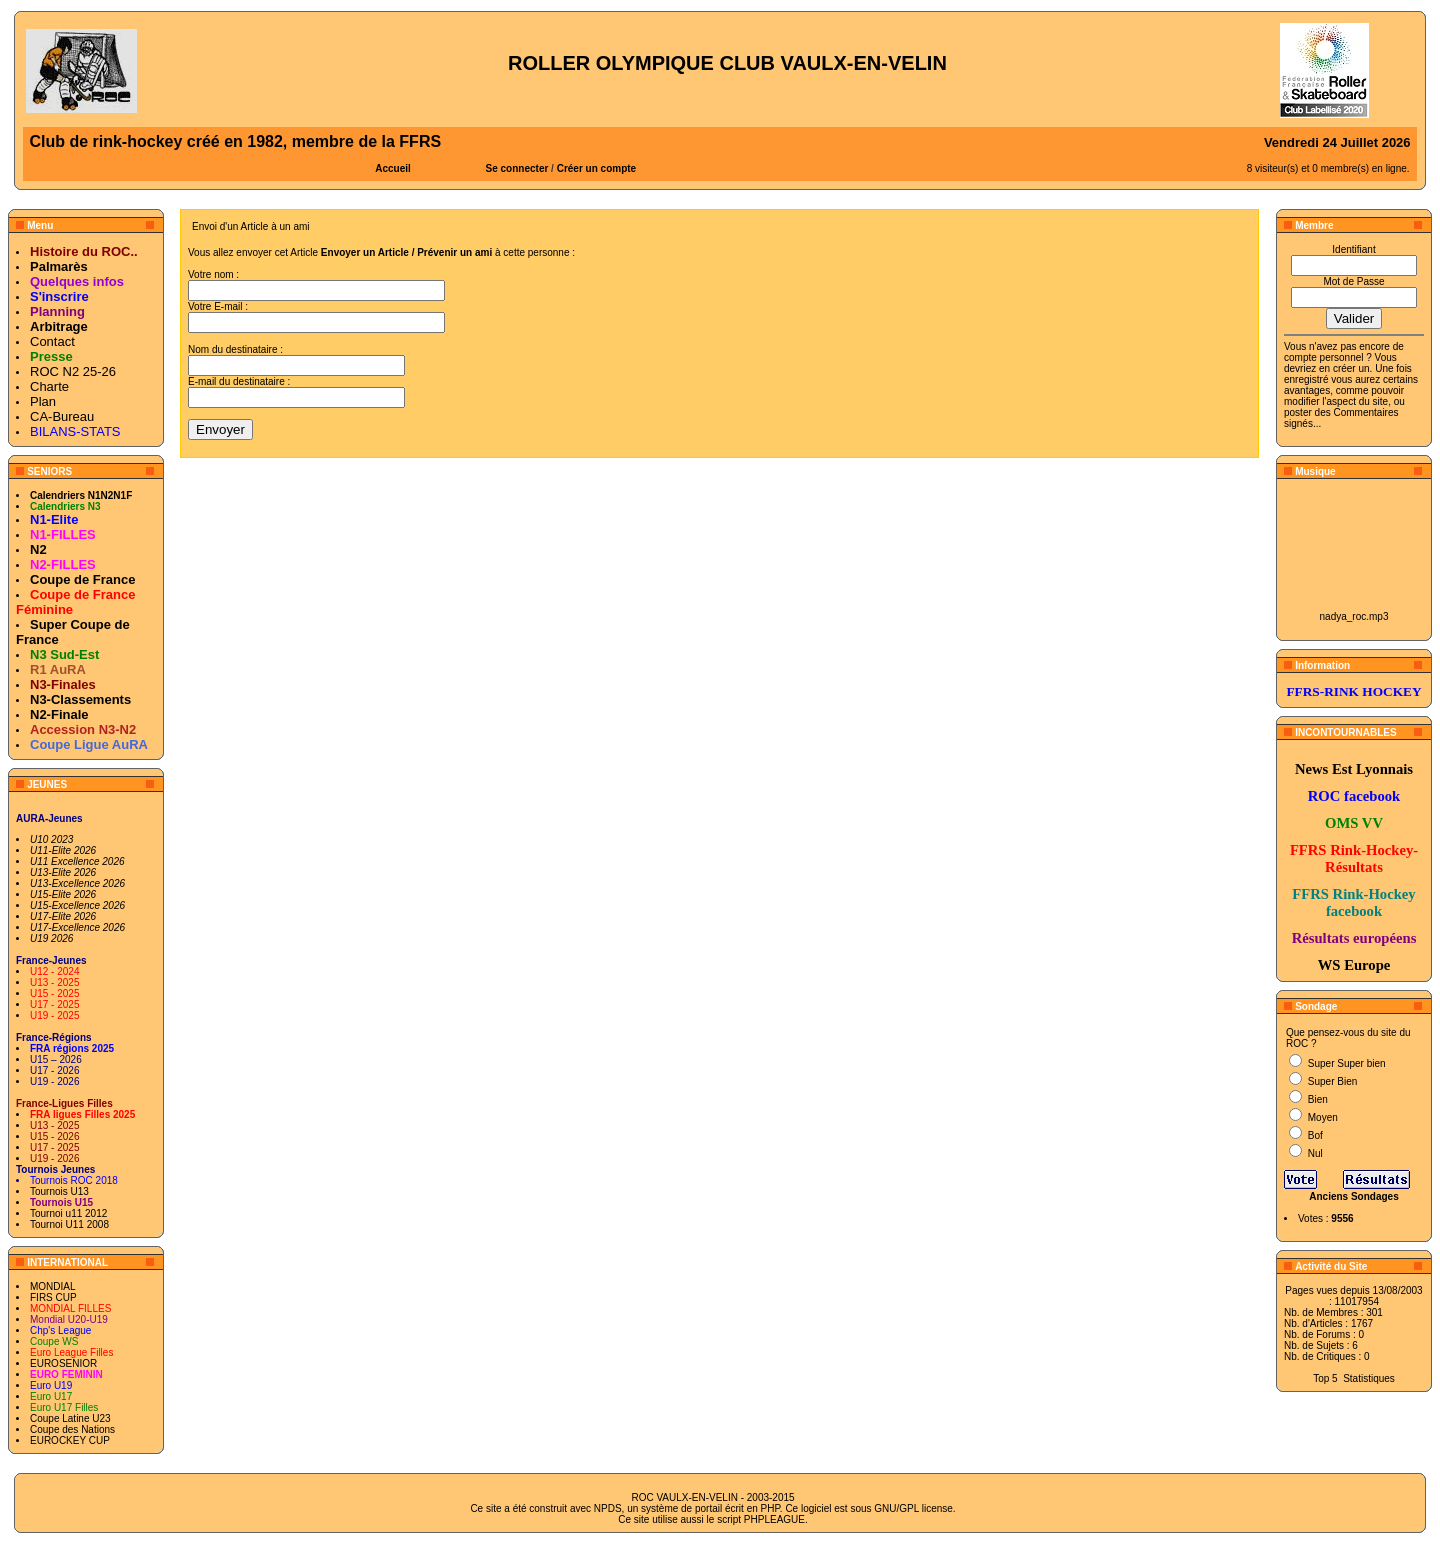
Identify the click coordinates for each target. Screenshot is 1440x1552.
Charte (49, 386)
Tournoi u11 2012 (68, 1213)
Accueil (393, 168)
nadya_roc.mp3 (1354, 616)
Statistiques (1369, 1378)
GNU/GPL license (913, 1508)
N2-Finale (59, 714)
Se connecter (517, 168)
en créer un (1344, 368)
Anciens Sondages (1353, 1196)
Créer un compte (596, 168)
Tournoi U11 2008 (69, 1224)
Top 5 (1325, 1378)
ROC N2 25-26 (73, 371)
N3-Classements (80, 699)
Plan (43, 401)
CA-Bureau (62, 416)
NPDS (608, 1508)
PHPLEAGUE (774, 1519)
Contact (52, 341)
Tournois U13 (59, 1191)
